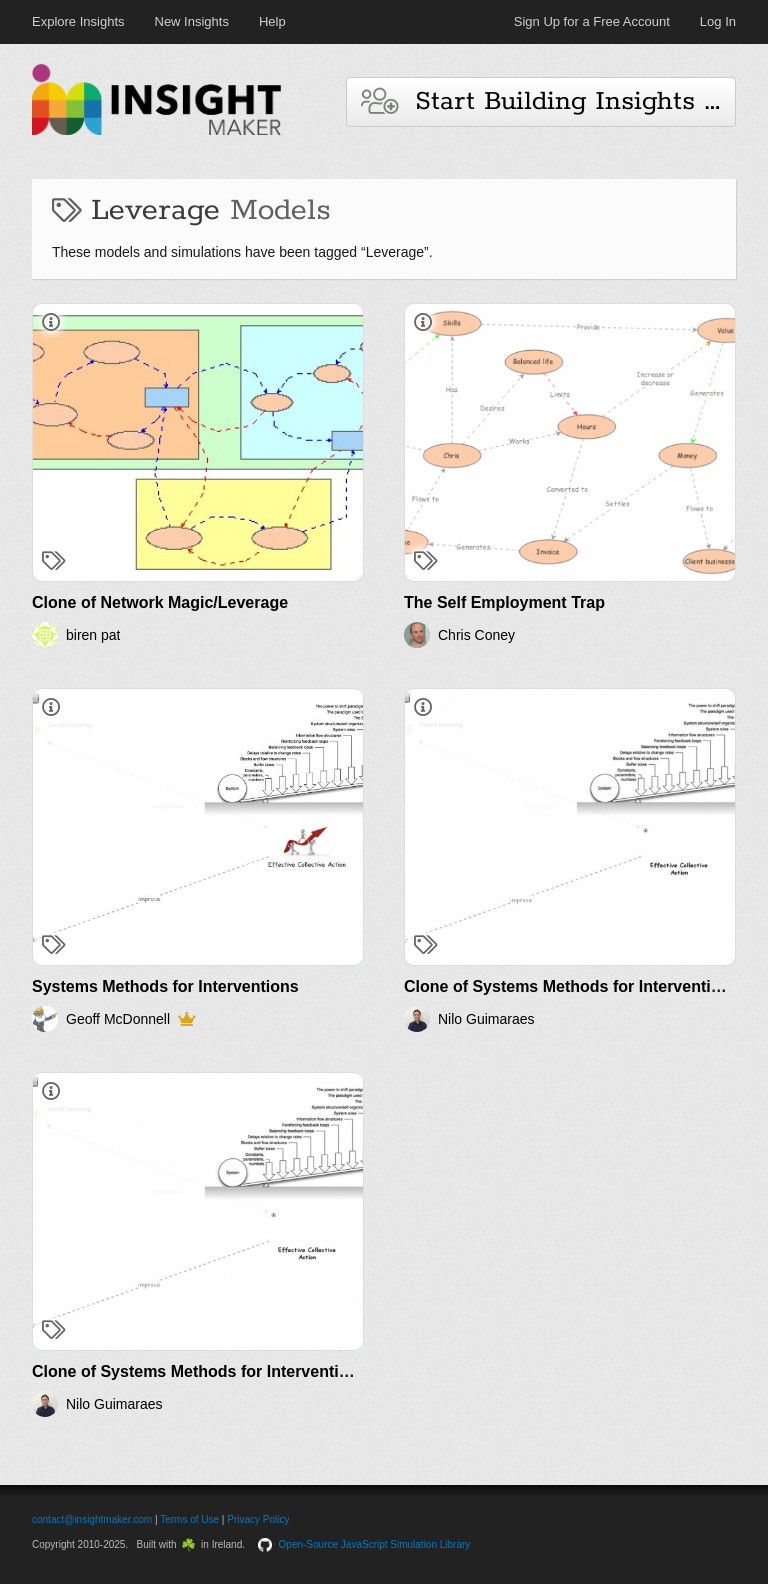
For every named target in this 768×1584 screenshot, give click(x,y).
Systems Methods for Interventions (165, 986)
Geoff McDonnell (118, 1019)
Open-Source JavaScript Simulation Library (375, 1544)
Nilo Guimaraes (486, 1019)
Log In (718, 21)
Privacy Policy (258, 1519)
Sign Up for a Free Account (592, 21)
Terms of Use (189, 1519)
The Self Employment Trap (504, 602)
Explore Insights (78, 21)
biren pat (93, 635)
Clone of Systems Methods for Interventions (571, 986)
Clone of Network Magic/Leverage (160, 602)
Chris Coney (476, 635)
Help (272, 21)
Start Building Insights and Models (548, 101)
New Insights (192, 21)
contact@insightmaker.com (92, 1519)
